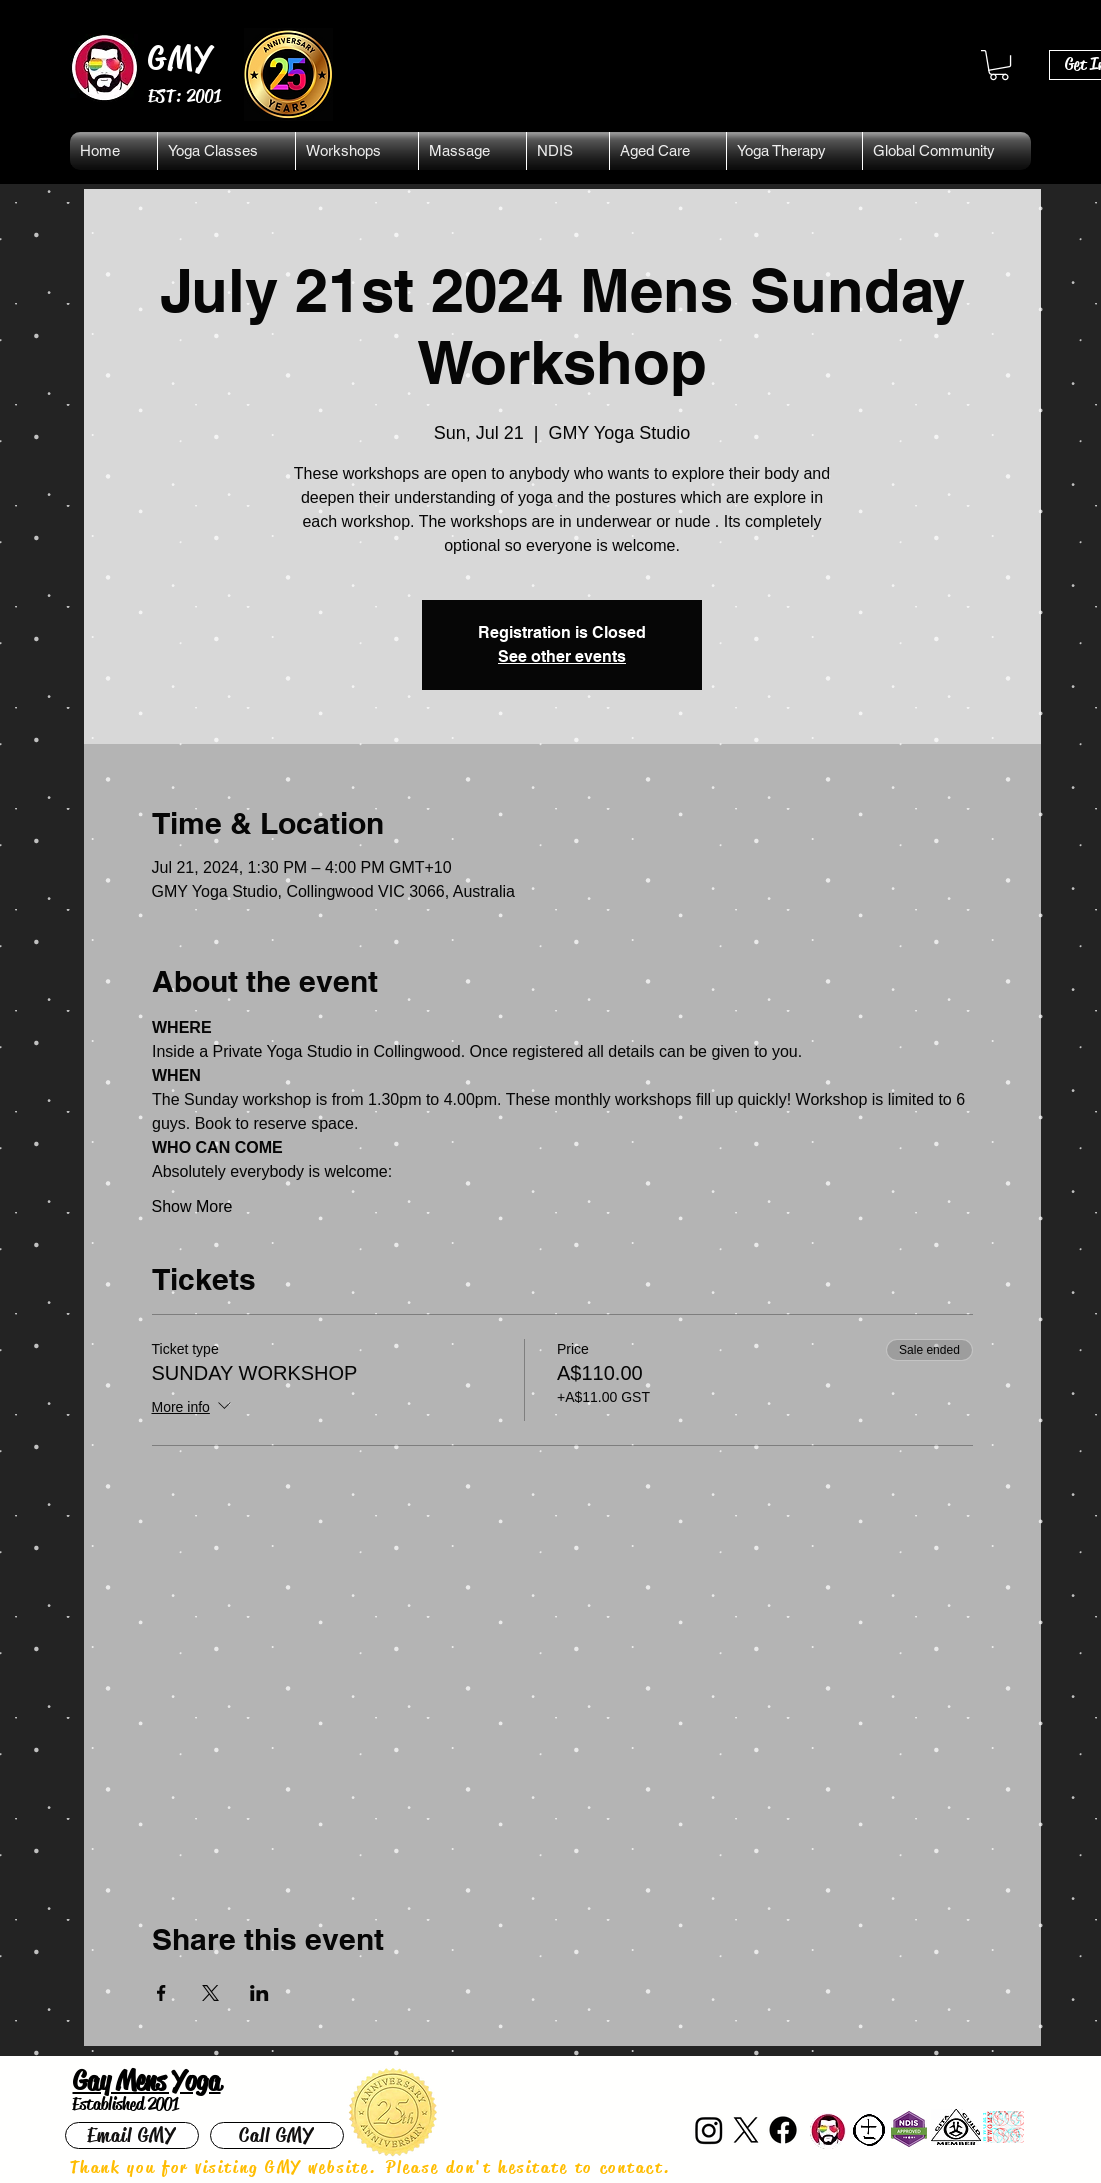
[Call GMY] (277, 2135)
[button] (999, 65)
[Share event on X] (210, 1993)
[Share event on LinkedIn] (259, 1993)
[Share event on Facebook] (161, 1993)
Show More (192, 1206)
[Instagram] (709, 2130)
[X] (746, 2130)
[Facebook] (783, 2130)
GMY (181, 58)
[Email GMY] (132, 2135)
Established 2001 (125, 2104)
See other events (562, 656)
